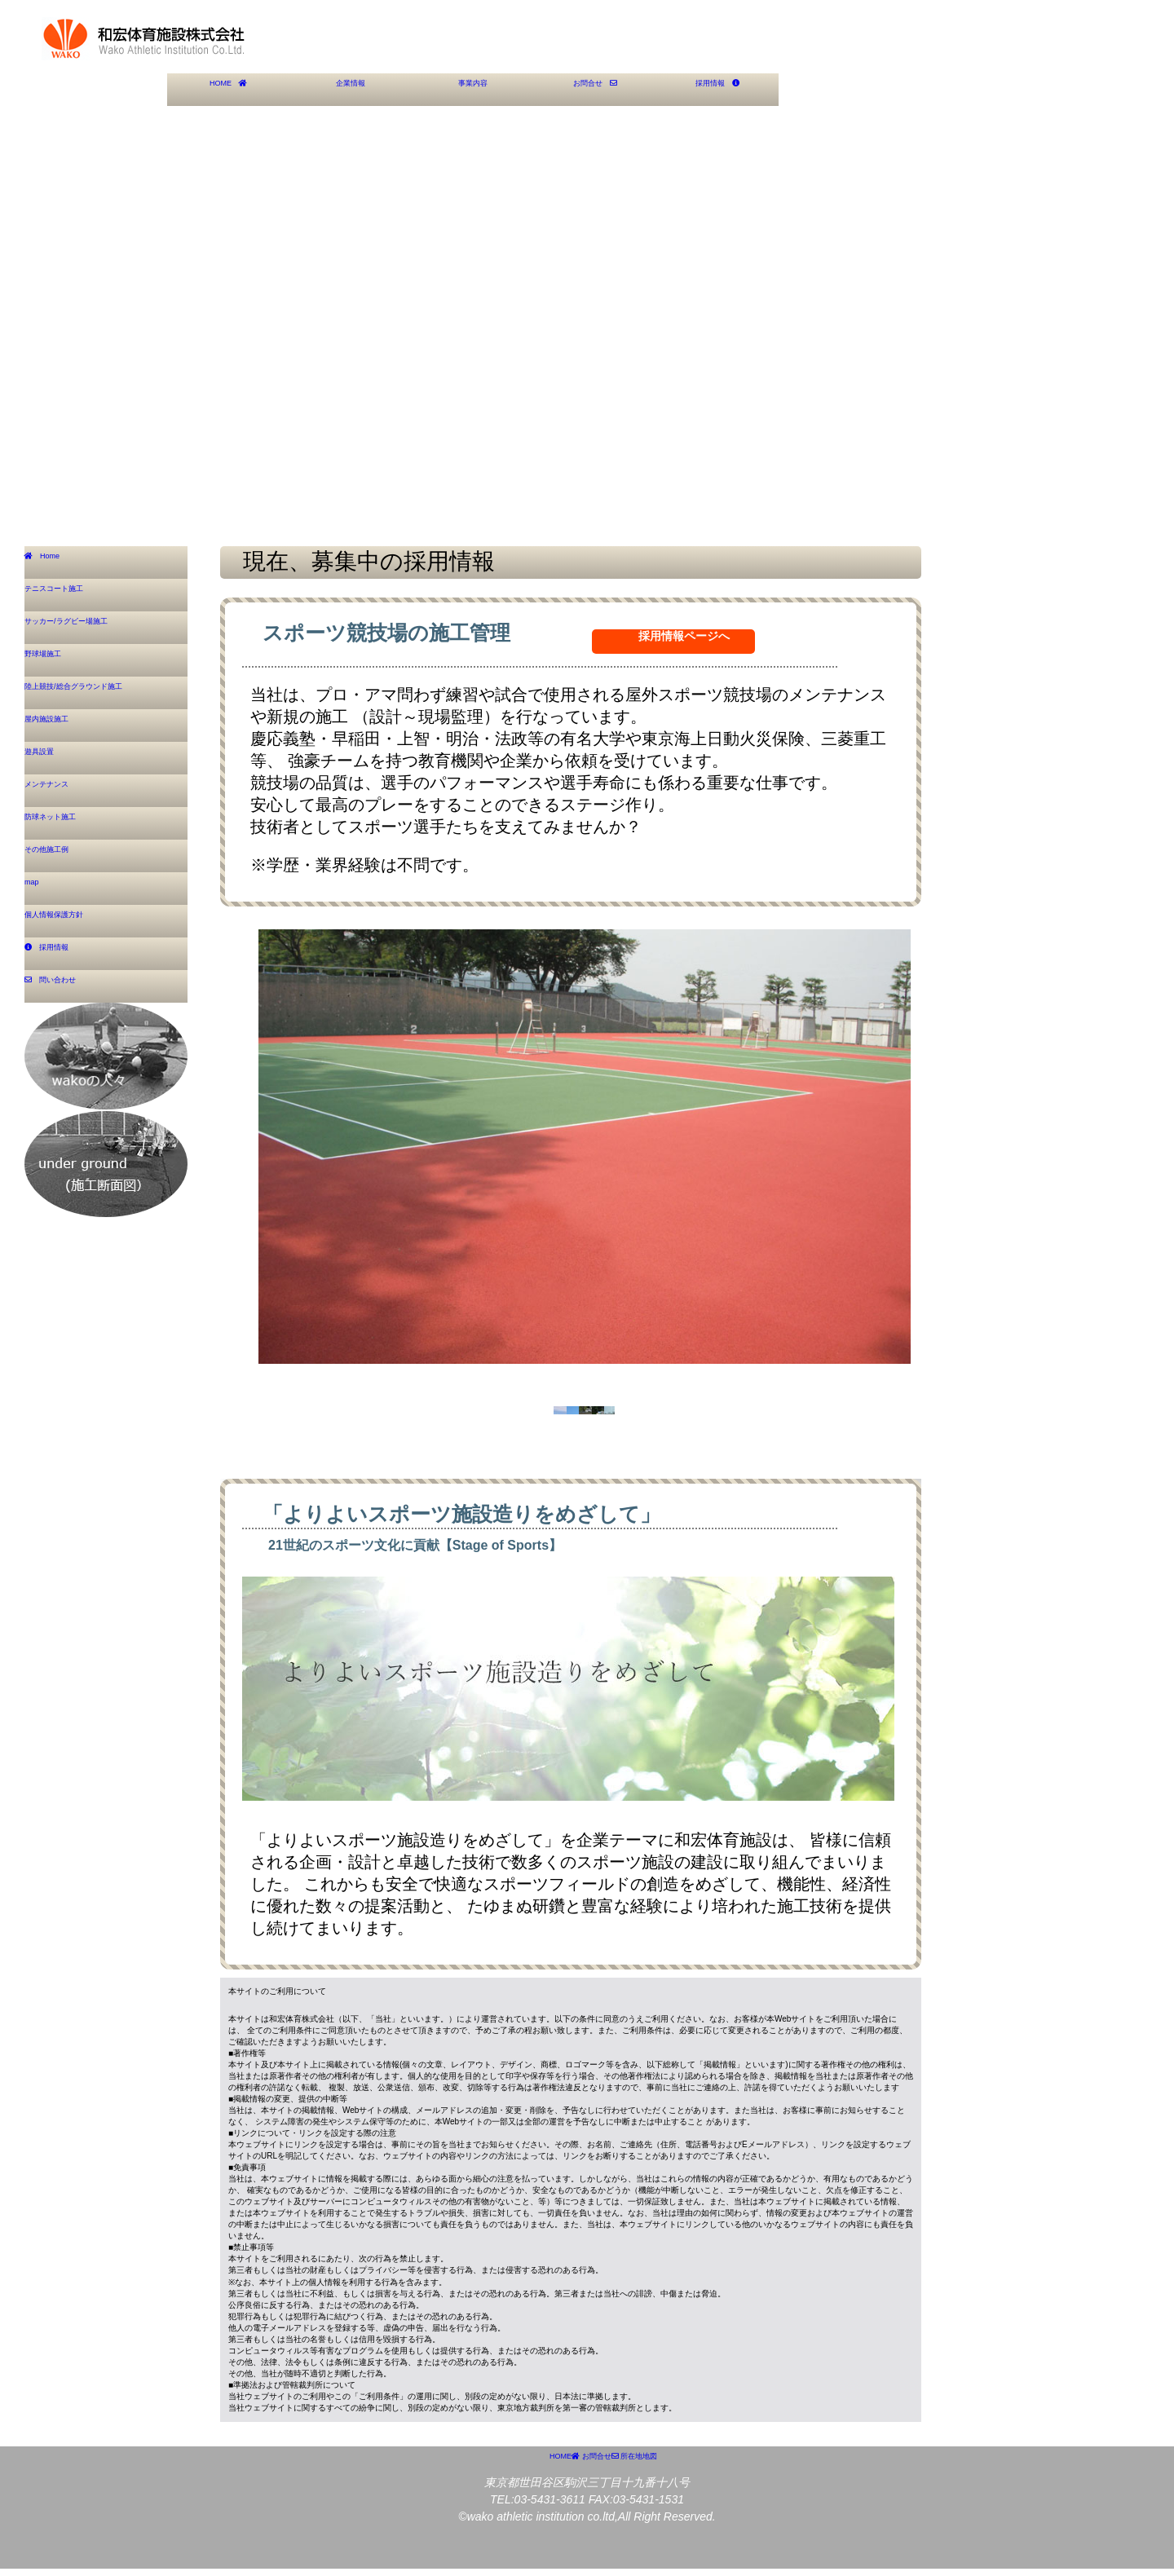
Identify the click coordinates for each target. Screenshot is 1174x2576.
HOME (228, 88)
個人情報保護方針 (74, 920)
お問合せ (595, 88)
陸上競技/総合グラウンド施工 (104, 692)
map (40, 887)
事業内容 (473, 88)
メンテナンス (63, 789)
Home (56, 561)
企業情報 (350, 88)
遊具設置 (51, 757)
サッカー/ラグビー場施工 (93, 626)
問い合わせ (68, 985)
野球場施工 (57, 659)
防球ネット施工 (68, 822)
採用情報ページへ (684, 635)
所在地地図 (723, 2501)
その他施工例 (63, 855)
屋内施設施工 (63, 724)
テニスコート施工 (74, 594)
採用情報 (717, 88)
